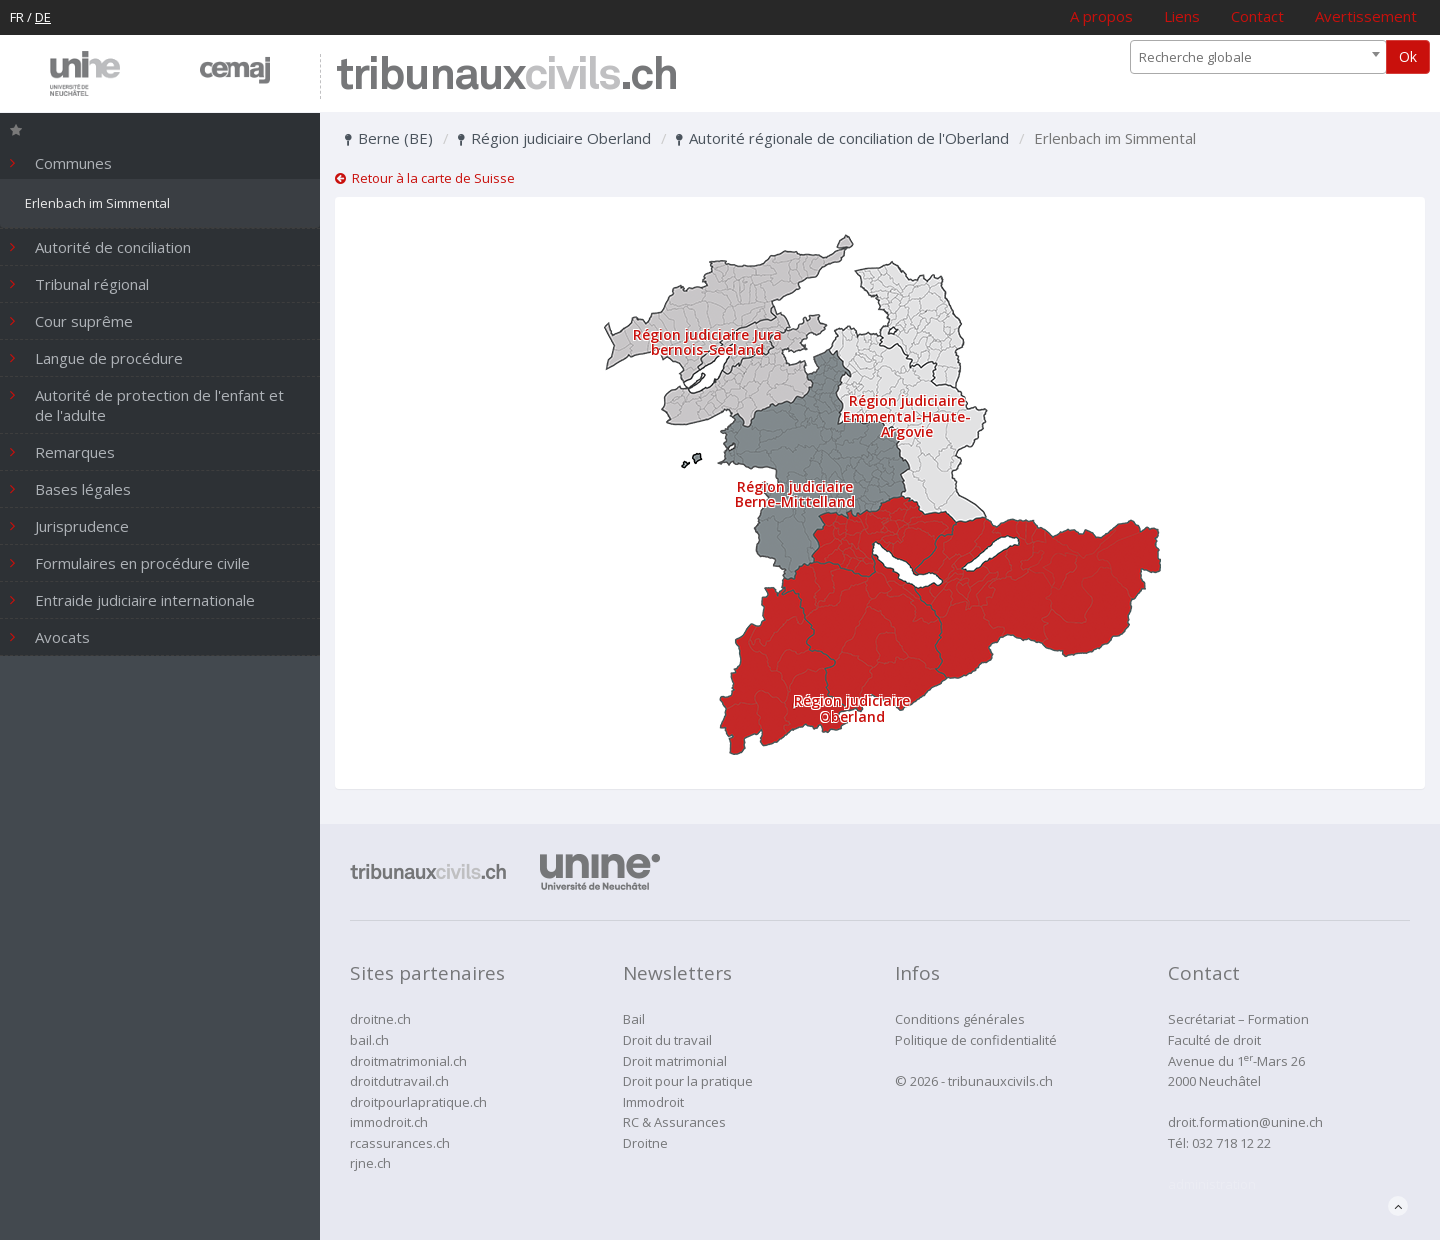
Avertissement (1366, 16)
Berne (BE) (389, 138)
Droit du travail (667, 1040)
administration (1212, 1184)
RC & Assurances (674, 1122)
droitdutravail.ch (399, 1081)
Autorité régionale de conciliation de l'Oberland (842, 138)
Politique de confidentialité (976, 1040)
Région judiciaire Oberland (554, 138)
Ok (1408, 56)
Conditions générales (960, 1019)
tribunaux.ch (506, 76)
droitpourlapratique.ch (418, 1102)
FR (17, 17)
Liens (1182, 16)
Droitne (645, 1143)
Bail (634, 1019)
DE (43, 17)
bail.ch (369, 1040)
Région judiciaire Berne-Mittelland (795, 494)
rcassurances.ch (400, 1143)
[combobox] (1258, 57)
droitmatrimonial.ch (408, 1061)
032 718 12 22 (1231, 1143)
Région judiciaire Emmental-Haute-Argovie (907, 416)
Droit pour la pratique (688, 1081)
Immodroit (653, 1102)
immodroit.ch (389, 1122)
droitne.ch (380, 1019)
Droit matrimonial (675, 1061)
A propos (1101, 16)
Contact (1257, 16)
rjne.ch (370, 1163)
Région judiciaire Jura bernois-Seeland (707, 342)
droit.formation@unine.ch (1245, 1122)
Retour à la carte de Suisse (425, 178)
